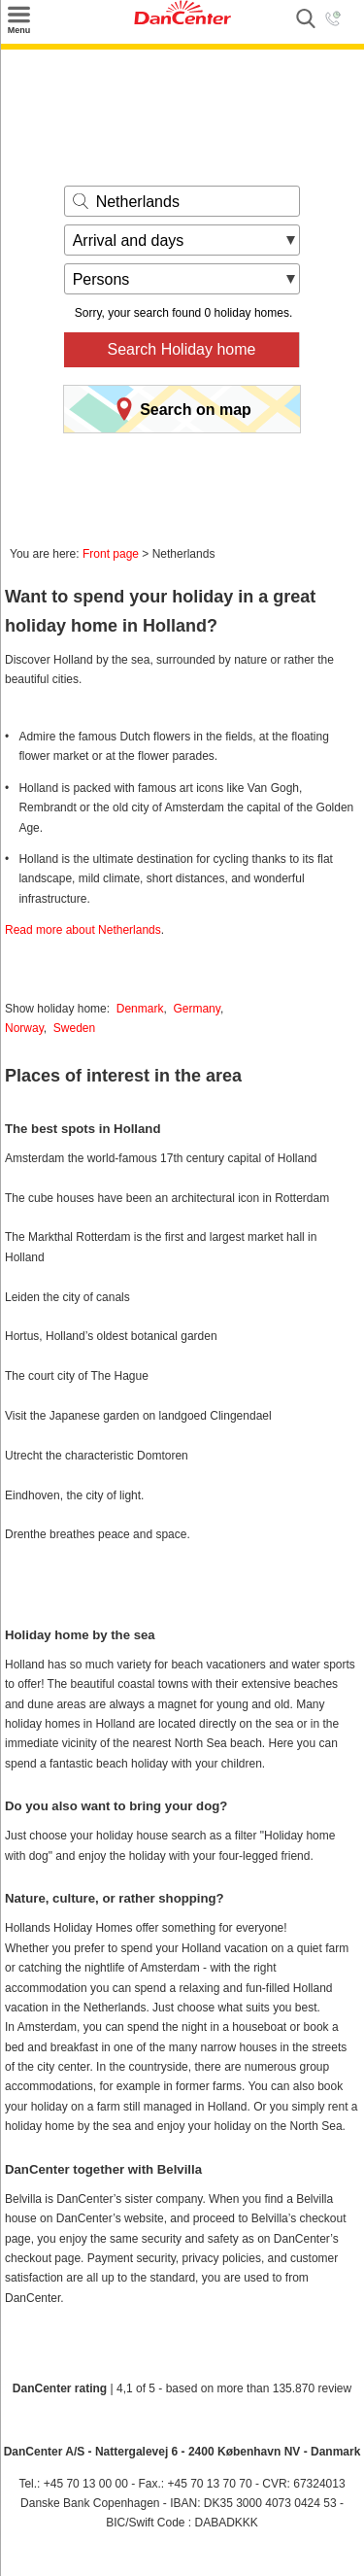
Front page (111, 554)
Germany (196, 1008)
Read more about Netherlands (83, 930)
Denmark (140, 1008)
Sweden (74, 1028)
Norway (24, 1028)
